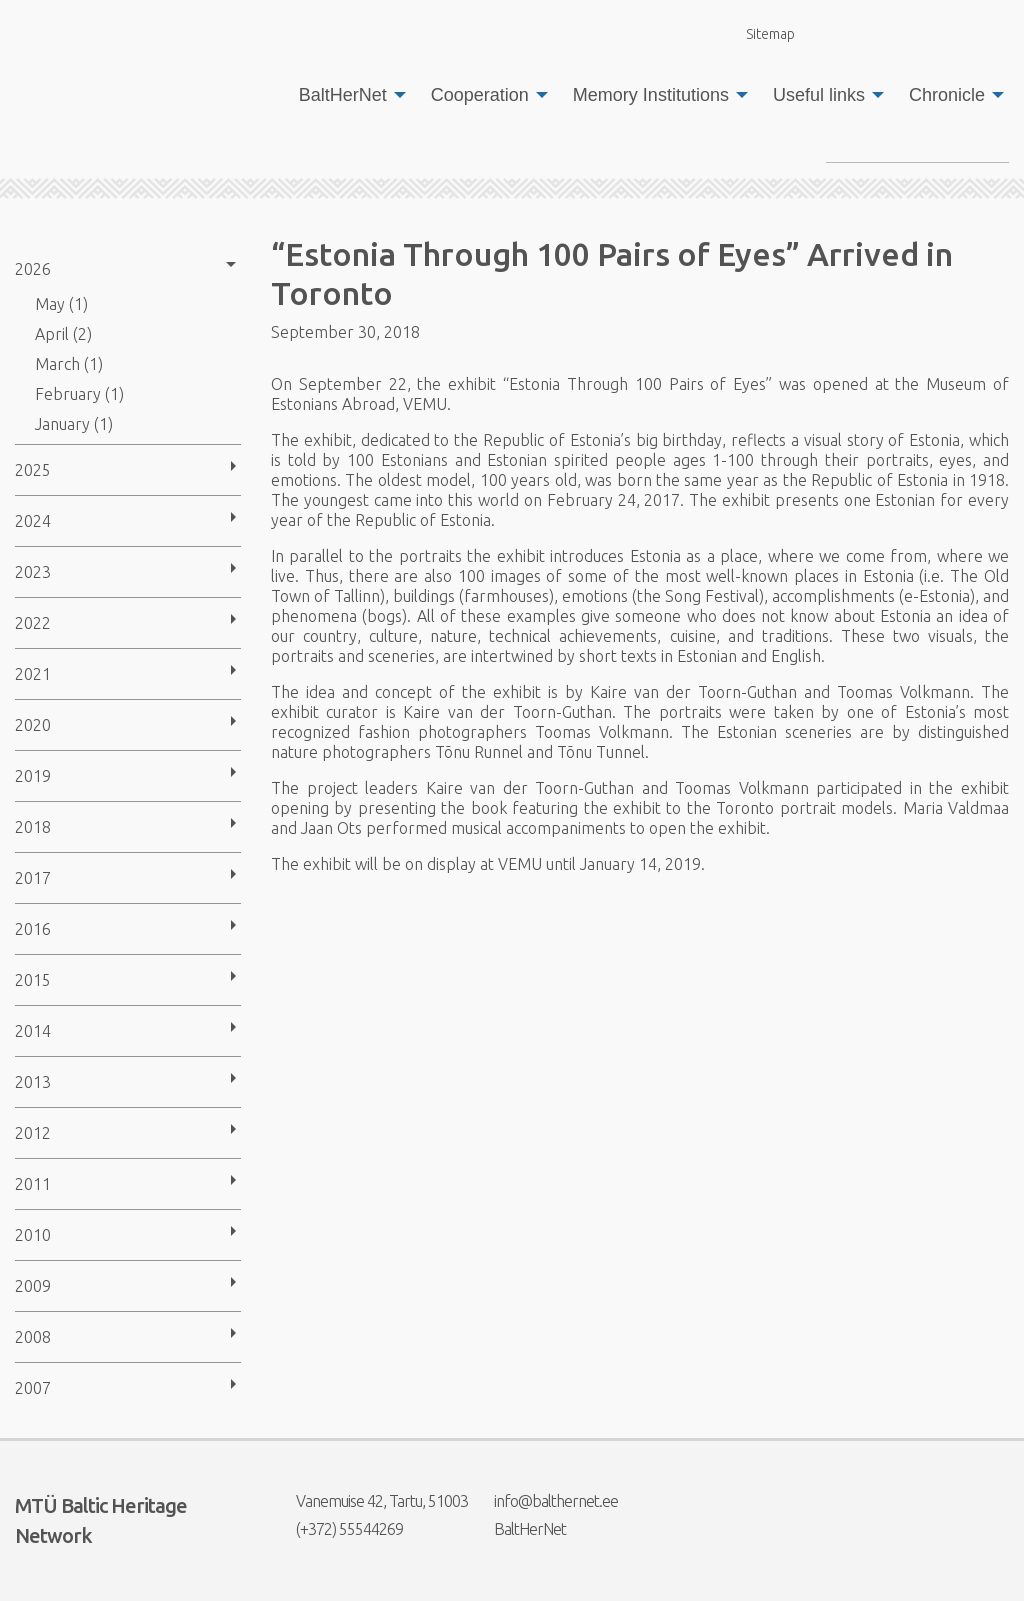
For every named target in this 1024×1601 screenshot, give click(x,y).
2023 (33, 572)
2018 (33, 827)
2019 (33, 776)
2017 (33, 878)
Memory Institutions (651, 95)
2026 (33, 269)
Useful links (819, 95)
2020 (33, 725)
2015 (33, 980)
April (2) (63, 334)
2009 (33, 1286)
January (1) (74, 424)
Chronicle (947, 95)
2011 (33, 1184)
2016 (33, 929)
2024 (33, 521)
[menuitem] (347, 95)
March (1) (69, 364)
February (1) (79, 394)
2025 (33, 470)
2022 (33, 623)
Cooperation (480, 95)
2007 (33, 1388)
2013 (33, 1082)
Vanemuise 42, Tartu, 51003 (369, 1501)
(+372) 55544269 (337, 1529)
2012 (33, 1133)
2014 (33, 1031)
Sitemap (759, 33)
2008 (33, 1337)
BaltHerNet (343, 95)
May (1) (61, 304)
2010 (33, 1235)
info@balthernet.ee (543, 1501)
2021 (33, 674)
